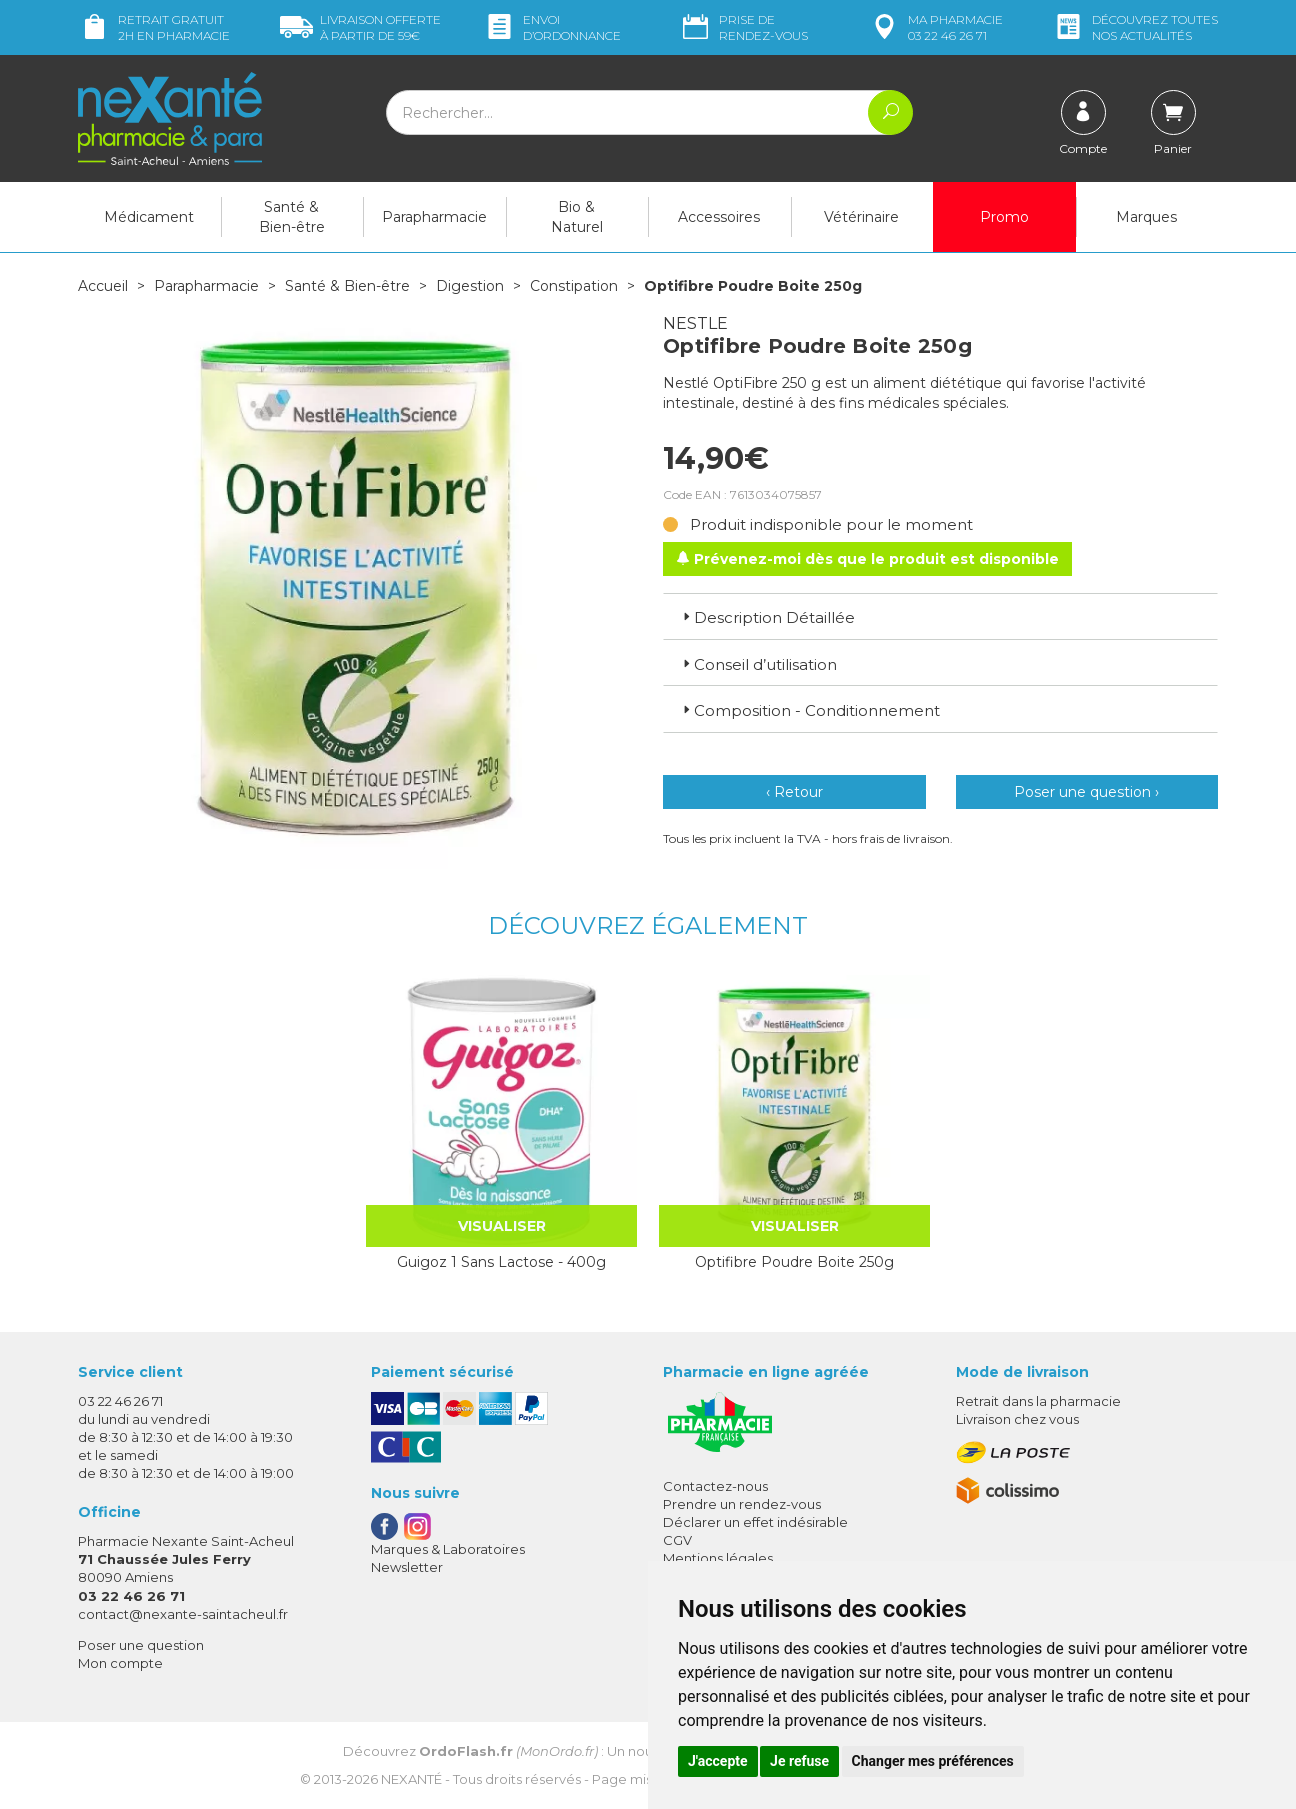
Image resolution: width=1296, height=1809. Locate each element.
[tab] (940, 616)
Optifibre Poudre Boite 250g (794, 1262)
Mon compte (120, 1663)
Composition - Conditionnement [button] (809, 710)
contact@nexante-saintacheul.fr (183, 1614)
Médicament (149, 217)
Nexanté (411, 1779)
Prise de (743, 27)
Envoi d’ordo (552, 27)
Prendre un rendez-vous (742, 1504)
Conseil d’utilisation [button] (758, 664)
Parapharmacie (434, 217)
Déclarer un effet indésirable (755, 1522)
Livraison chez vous (1017, 1419)
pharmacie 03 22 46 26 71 (935, 27)
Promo (1004, 217)
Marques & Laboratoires (448, 1549)
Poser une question (141, 1645)
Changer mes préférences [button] (933, 1761)
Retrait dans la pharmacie (1038, 1401)
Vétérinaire (861, 217)
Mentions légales (718, 1558)
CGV (677, 1540)
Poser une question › (1086, 792)
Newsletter (407, 1567)
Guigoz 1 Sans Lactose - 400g (501, 1262)
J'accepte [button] (718, 1761)
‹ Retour (794, 792)
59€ (360, 27)
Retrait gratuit (154, 27)
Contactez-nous (715, 1486)
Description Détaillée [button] (767, 617)
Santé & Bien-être (292, 217)
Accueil (103, 286)
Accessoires (719, 217)
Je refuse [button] (799, 1761)
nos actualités (1135, 27)
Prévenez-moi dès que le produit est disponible (867, 559)
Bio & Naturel (577, 217)
